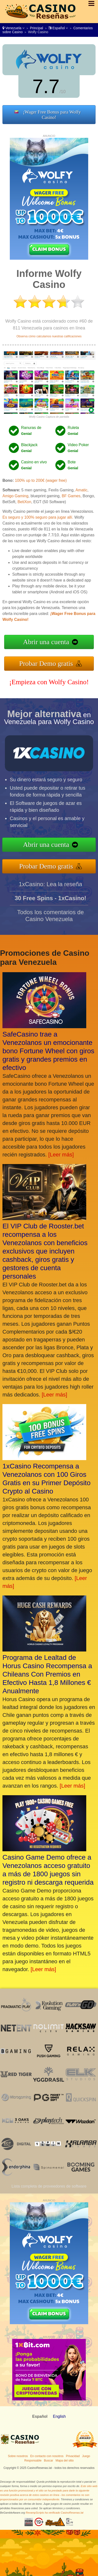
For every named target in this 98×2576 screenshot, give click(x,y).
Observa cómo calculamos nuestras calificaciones (48, 336)
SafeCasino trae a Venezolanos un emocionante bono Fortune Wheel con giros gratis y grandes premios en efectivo (48, 1050)
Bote (72, 462)
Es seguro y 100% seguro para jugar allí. (37, 517)
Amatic (81, 490)
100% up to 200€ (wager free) (41, 480)
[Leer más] (61, 1155)
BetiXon (24, 502)
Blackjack (29, 445)
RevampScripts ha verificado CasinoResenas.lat (54, 2512)
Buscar (48, 2460)
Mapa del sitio (65, 2460)
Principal (36, 28)
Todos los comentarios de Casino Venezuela (50, 918)
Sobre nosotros (18, 2456)
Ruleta (73, 428)
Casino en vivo (34, 462)
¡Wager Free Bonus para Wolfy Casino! (52, 114)
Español (58, 28)
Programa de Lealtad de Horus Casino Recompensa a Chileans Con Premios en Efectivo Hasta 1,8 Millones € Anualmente (47, 1674)
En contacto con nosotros (46, 2456)
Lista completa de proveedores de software (49, 2186)
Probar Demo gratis (46, 663)
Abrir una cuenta (46, 642)
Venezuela (13, 28)
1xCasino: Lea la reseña (50, 887)
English (59, 2416)
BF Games (71, 496)
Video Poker (78, 445)
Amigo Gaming (15, 496)
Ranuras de (31, 428)
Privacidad (73, 2456)
